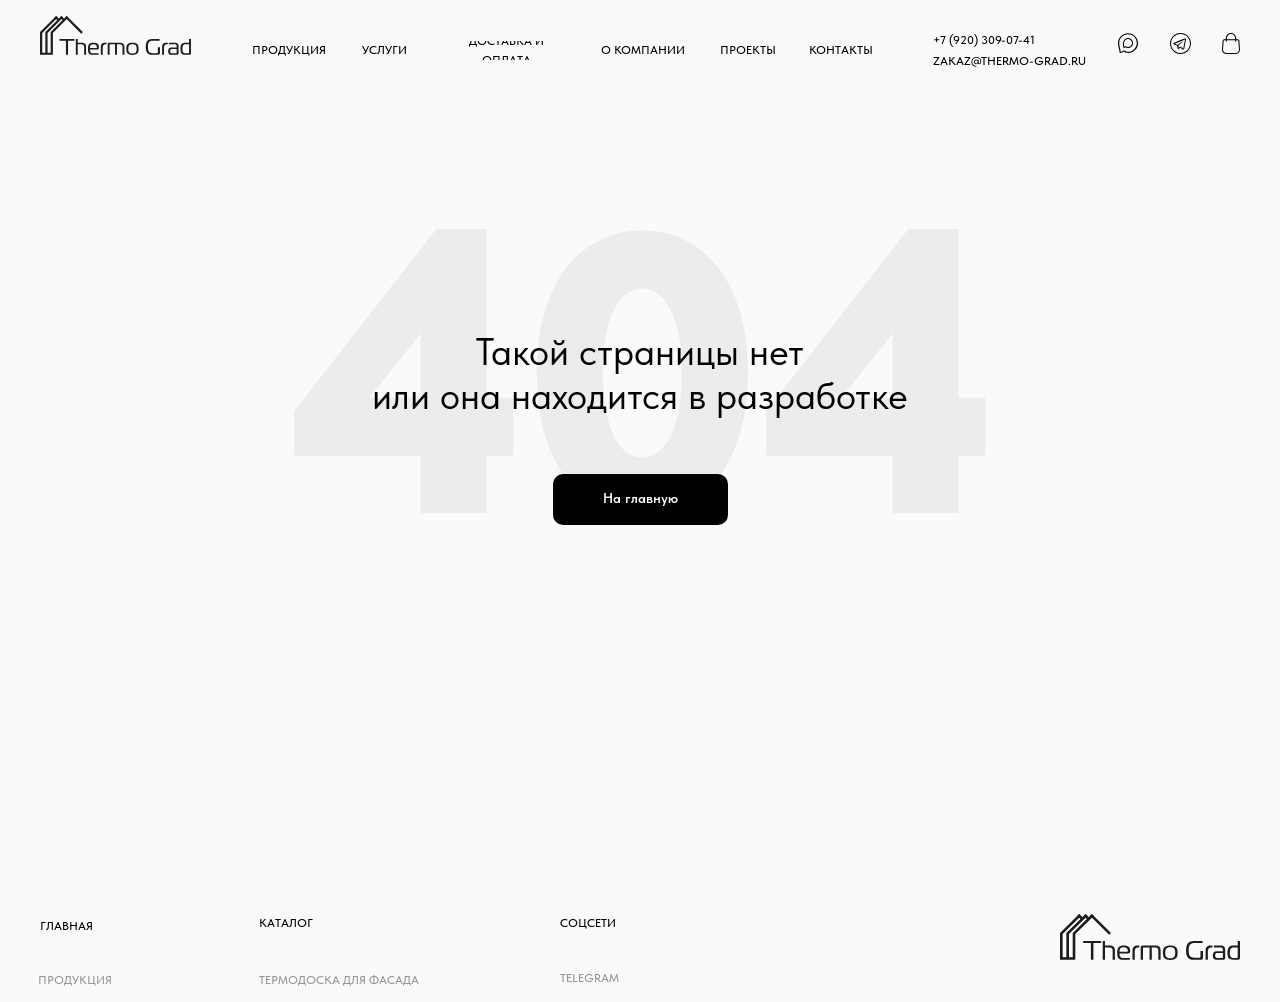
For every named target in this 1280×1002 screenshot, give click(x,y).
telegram (589, 978)
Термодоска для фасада (339, 980)
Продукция (75, 980)
